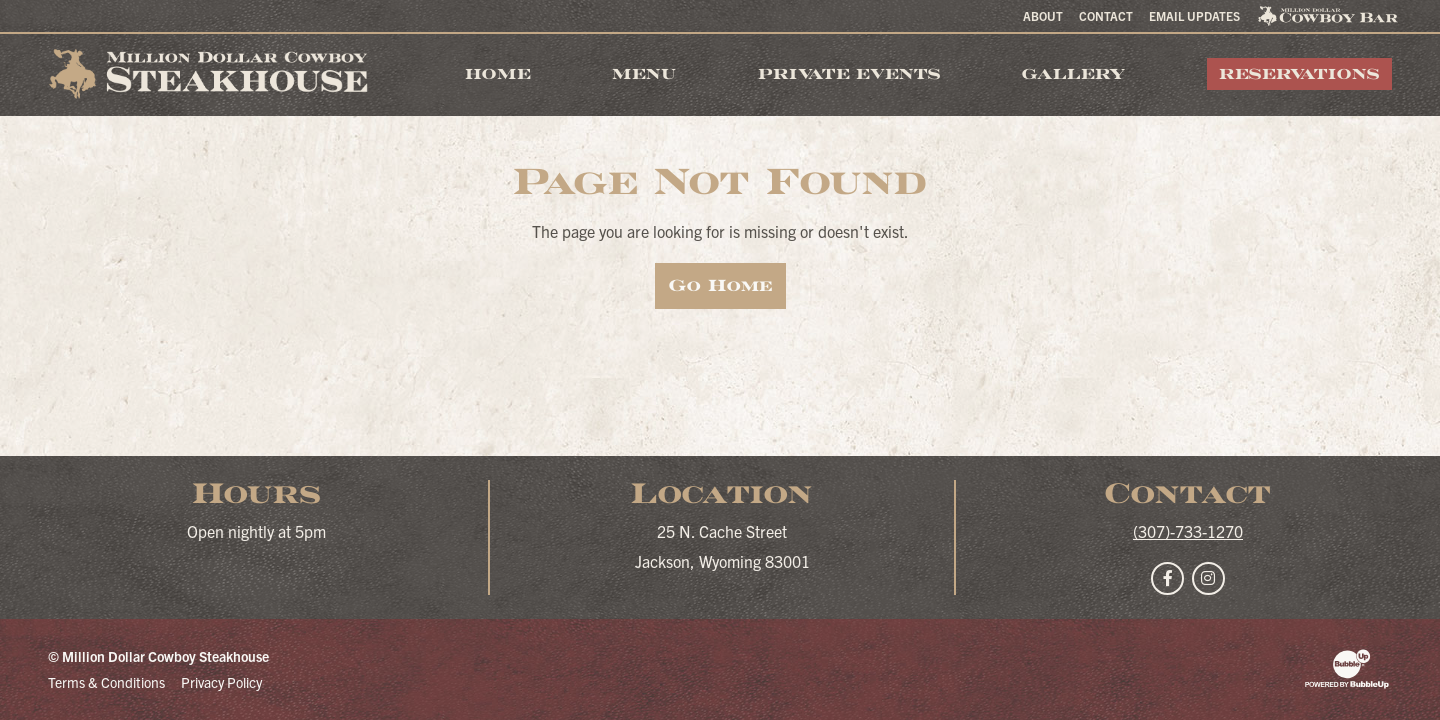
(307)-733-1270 (1188, 531)
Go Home (720, 285)
